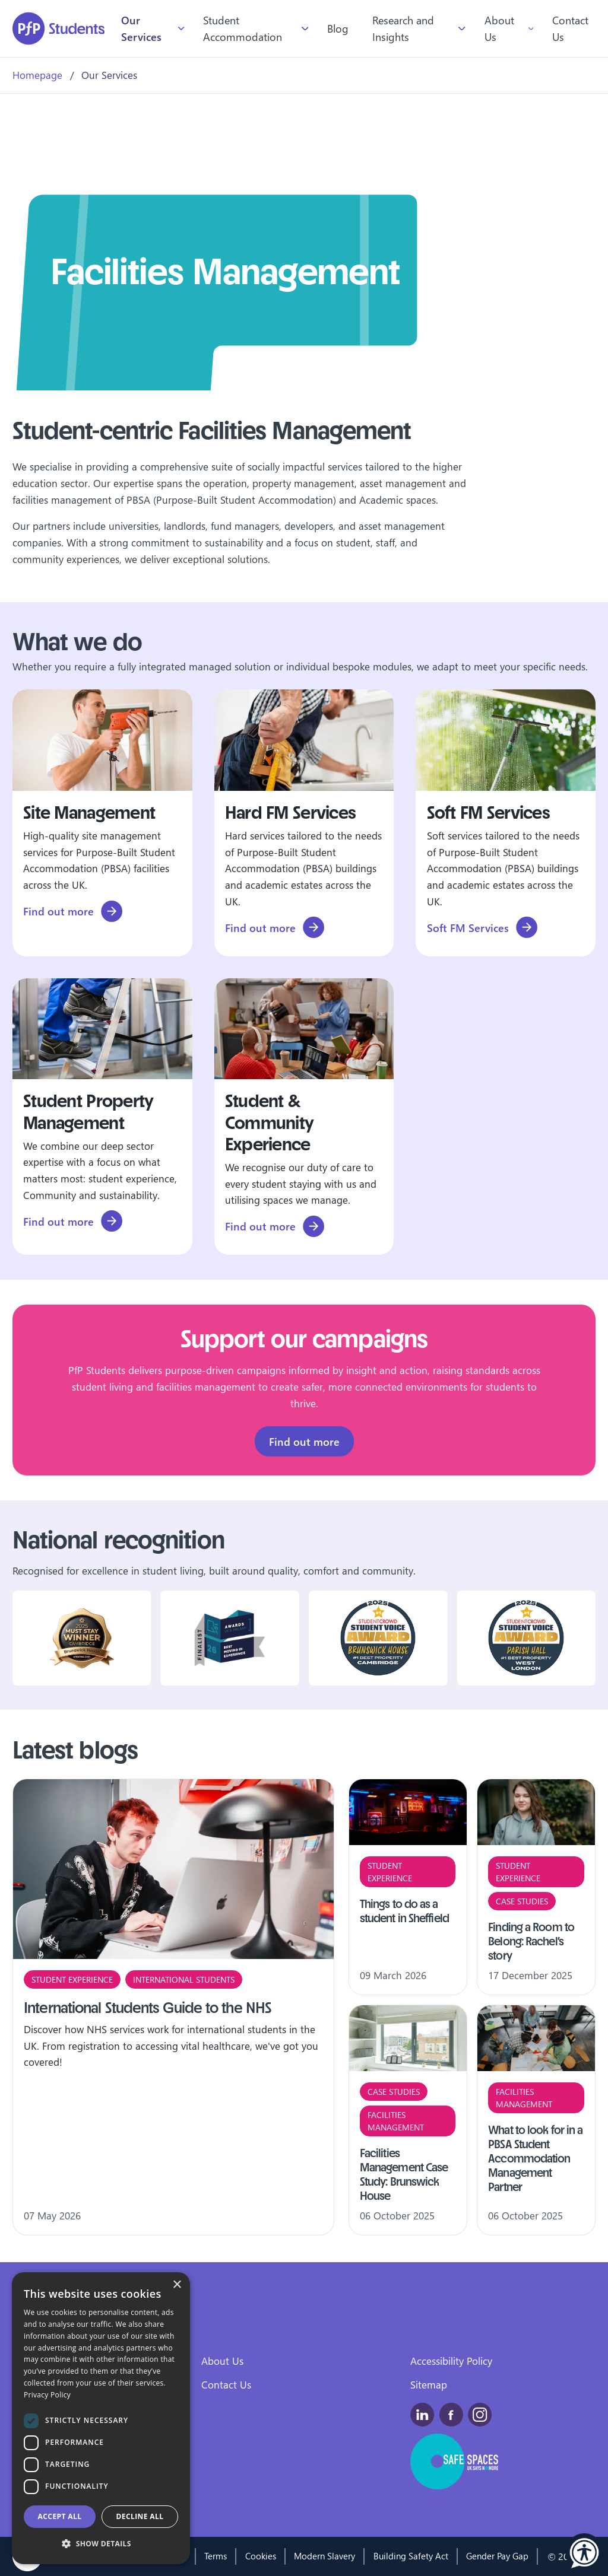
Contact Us (570, 28)
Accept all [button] (60, 2516)
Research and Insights (403, 28)
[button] (584, 2552)
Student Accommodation (242, 28)
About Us (499, 28)
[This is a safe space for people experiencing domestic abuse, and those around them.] (454, 2461)
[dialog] (101, 2418)
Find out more (304, 1443)
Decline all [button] (140, 2516)
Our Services (141, 28)
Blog (338, 28)
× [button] (176, 2285)
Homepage (37, 75)
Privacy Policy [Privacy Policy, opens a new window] (47, 2395)
